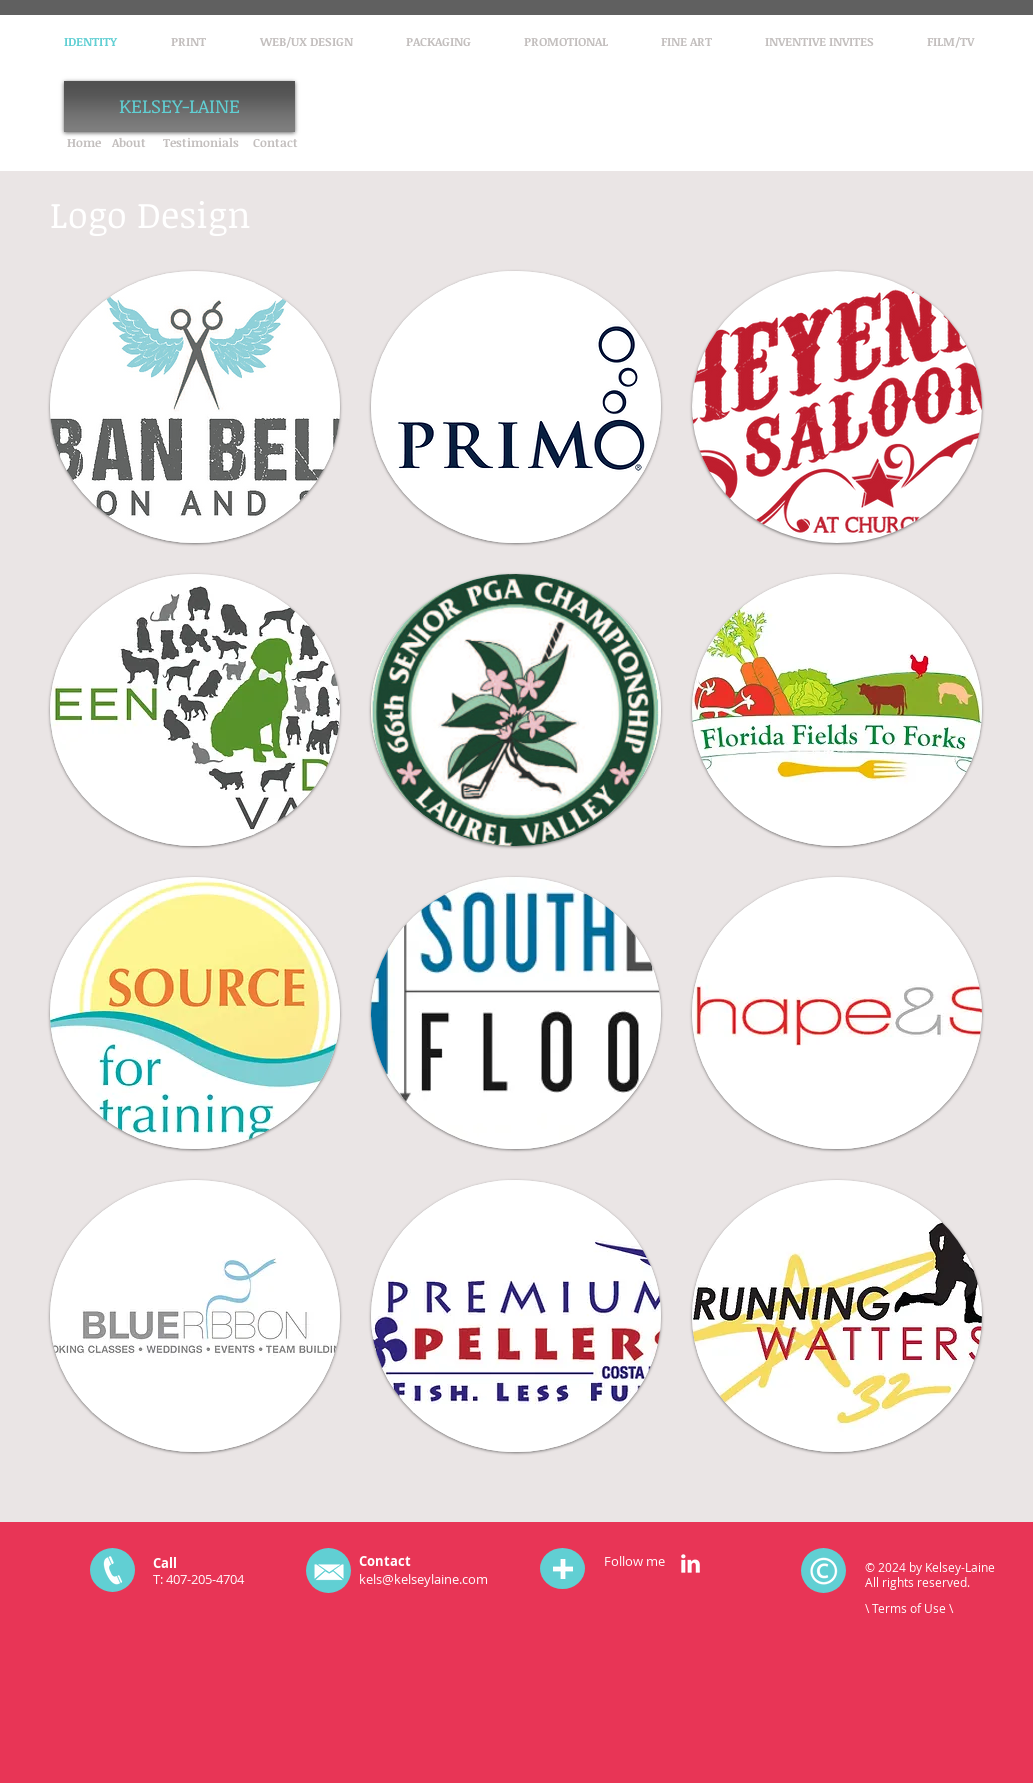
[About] (129, 142)
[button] (195, 407)
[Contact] (275, 142)
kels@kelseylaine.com (423, 1579)
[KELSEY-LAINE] (179, 106)
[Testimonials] (201, 142)
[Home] (84, 142)
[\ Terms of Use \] (912, 1608)
